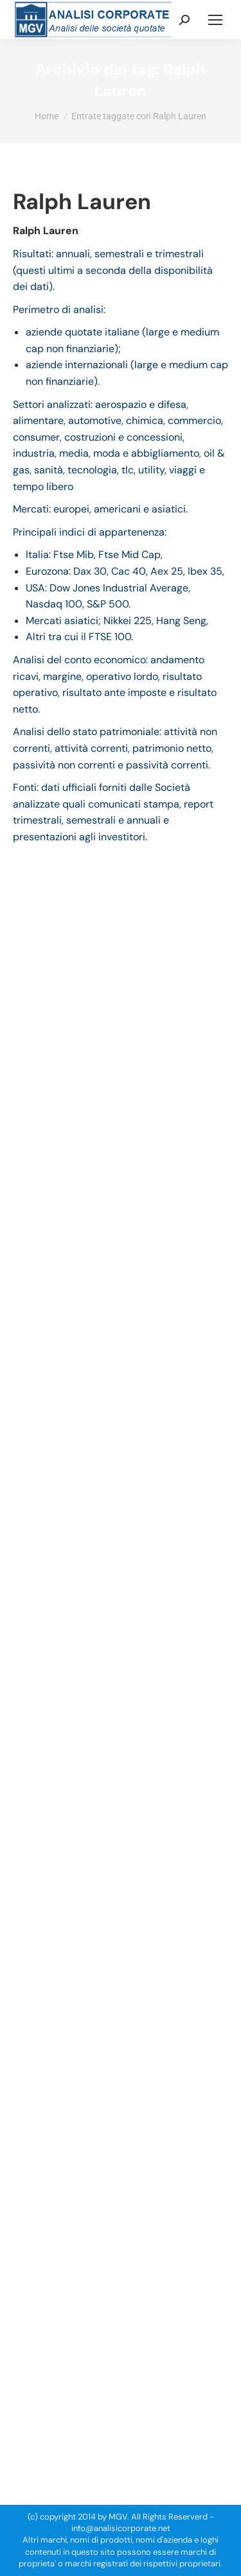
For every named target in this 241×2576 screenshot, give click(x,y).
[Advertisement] (120, 2333)
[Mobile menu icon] (215, 20)
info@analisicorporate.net (120, 2528)
